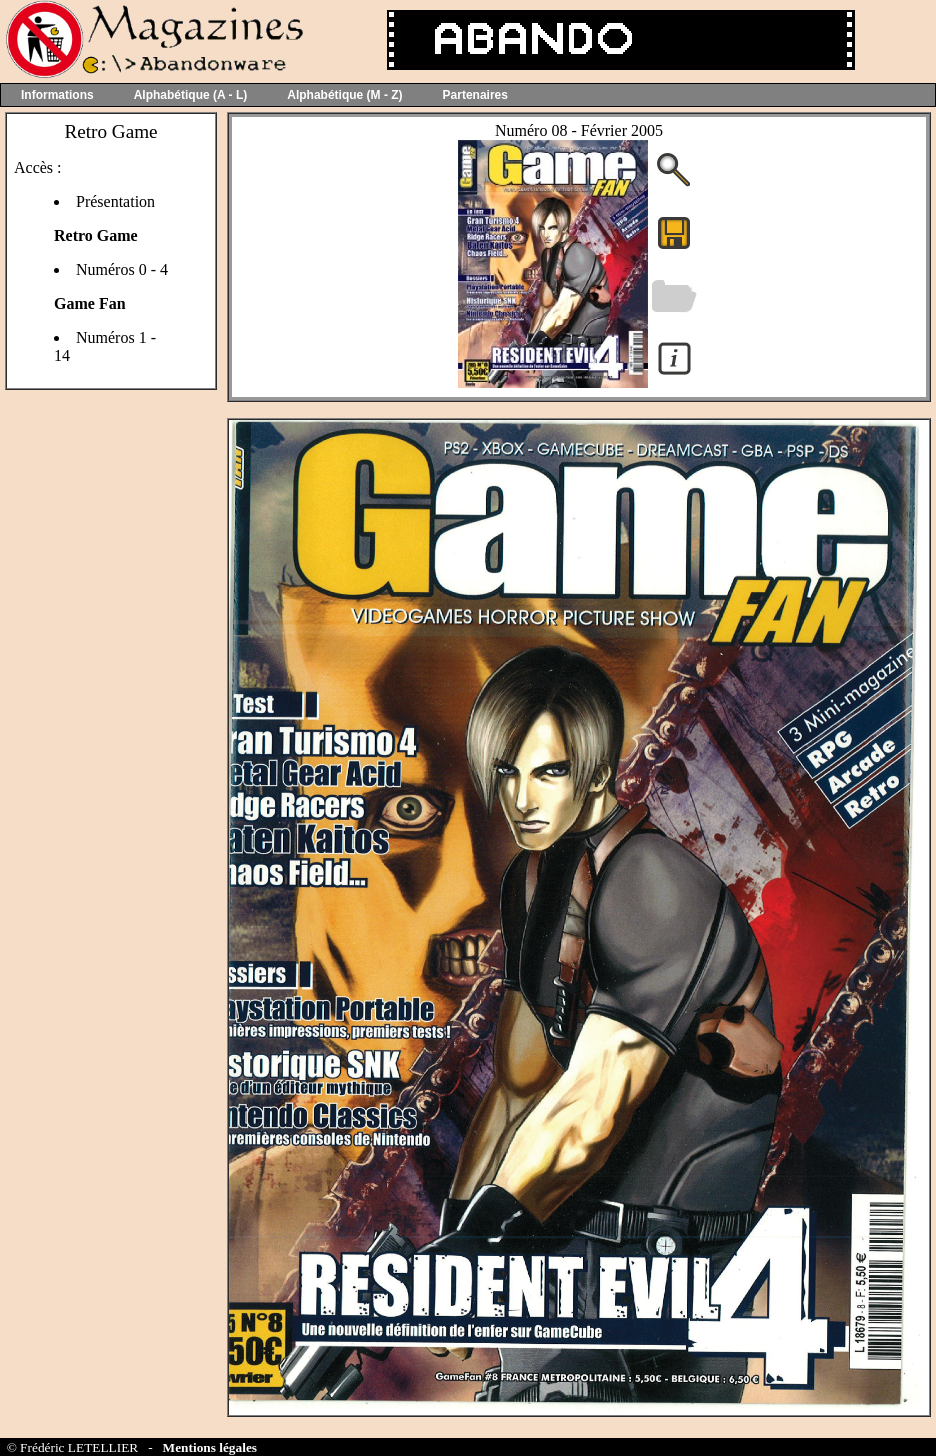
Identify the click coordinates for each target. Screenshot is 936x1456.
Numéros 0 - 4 (122, 269)
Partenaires (475, 95)
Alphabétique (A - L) (191, 95)
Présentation (115, 201)
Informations (57, 95)
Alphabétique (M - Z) (344, 95)
